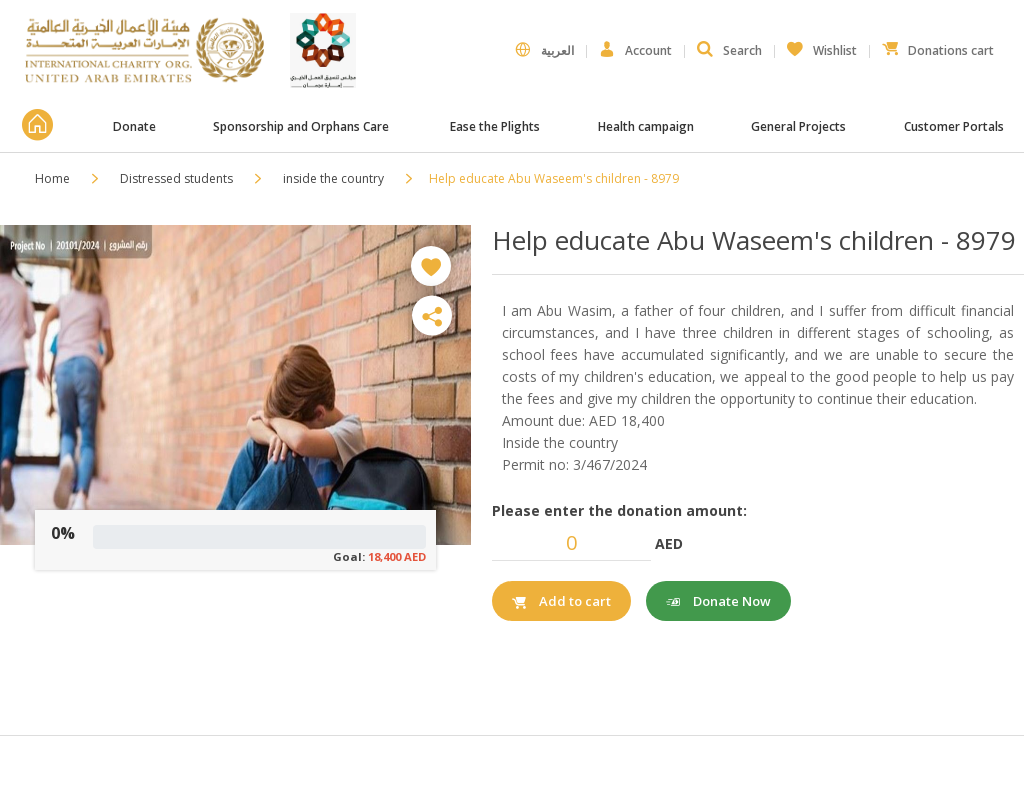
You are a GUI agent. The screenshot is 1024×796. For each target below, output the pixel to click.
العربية (544, 50)
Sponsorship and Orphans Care (302, 126)
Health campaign (646, 126)
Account (635, 50)
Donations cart (938, 46)
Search (729, 50)
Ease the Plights (495, 126)
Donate (134, 126)
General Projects (798, 126)
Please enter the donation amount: (619, 510)
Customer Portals (955, 126)
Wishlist (822, 46)
